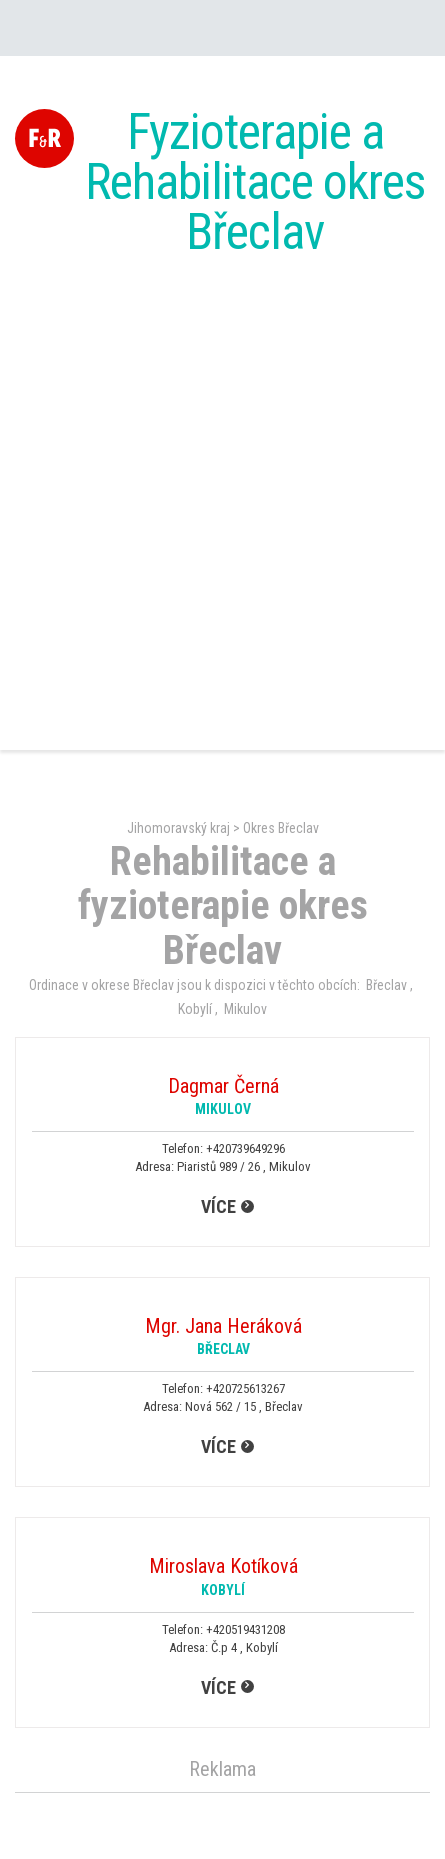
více (218, 1206)
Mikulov (245, 1009)
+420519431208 (245, 1629)
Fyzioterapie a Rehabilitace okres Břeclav (255, 182)
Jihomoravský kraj (178, 828)
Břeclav (386, 985)
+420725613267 (245, 1388)
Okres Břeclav (281, 828)
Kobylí (195, 1009)
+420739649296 (245, 1148)
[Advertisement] (222, 506)
